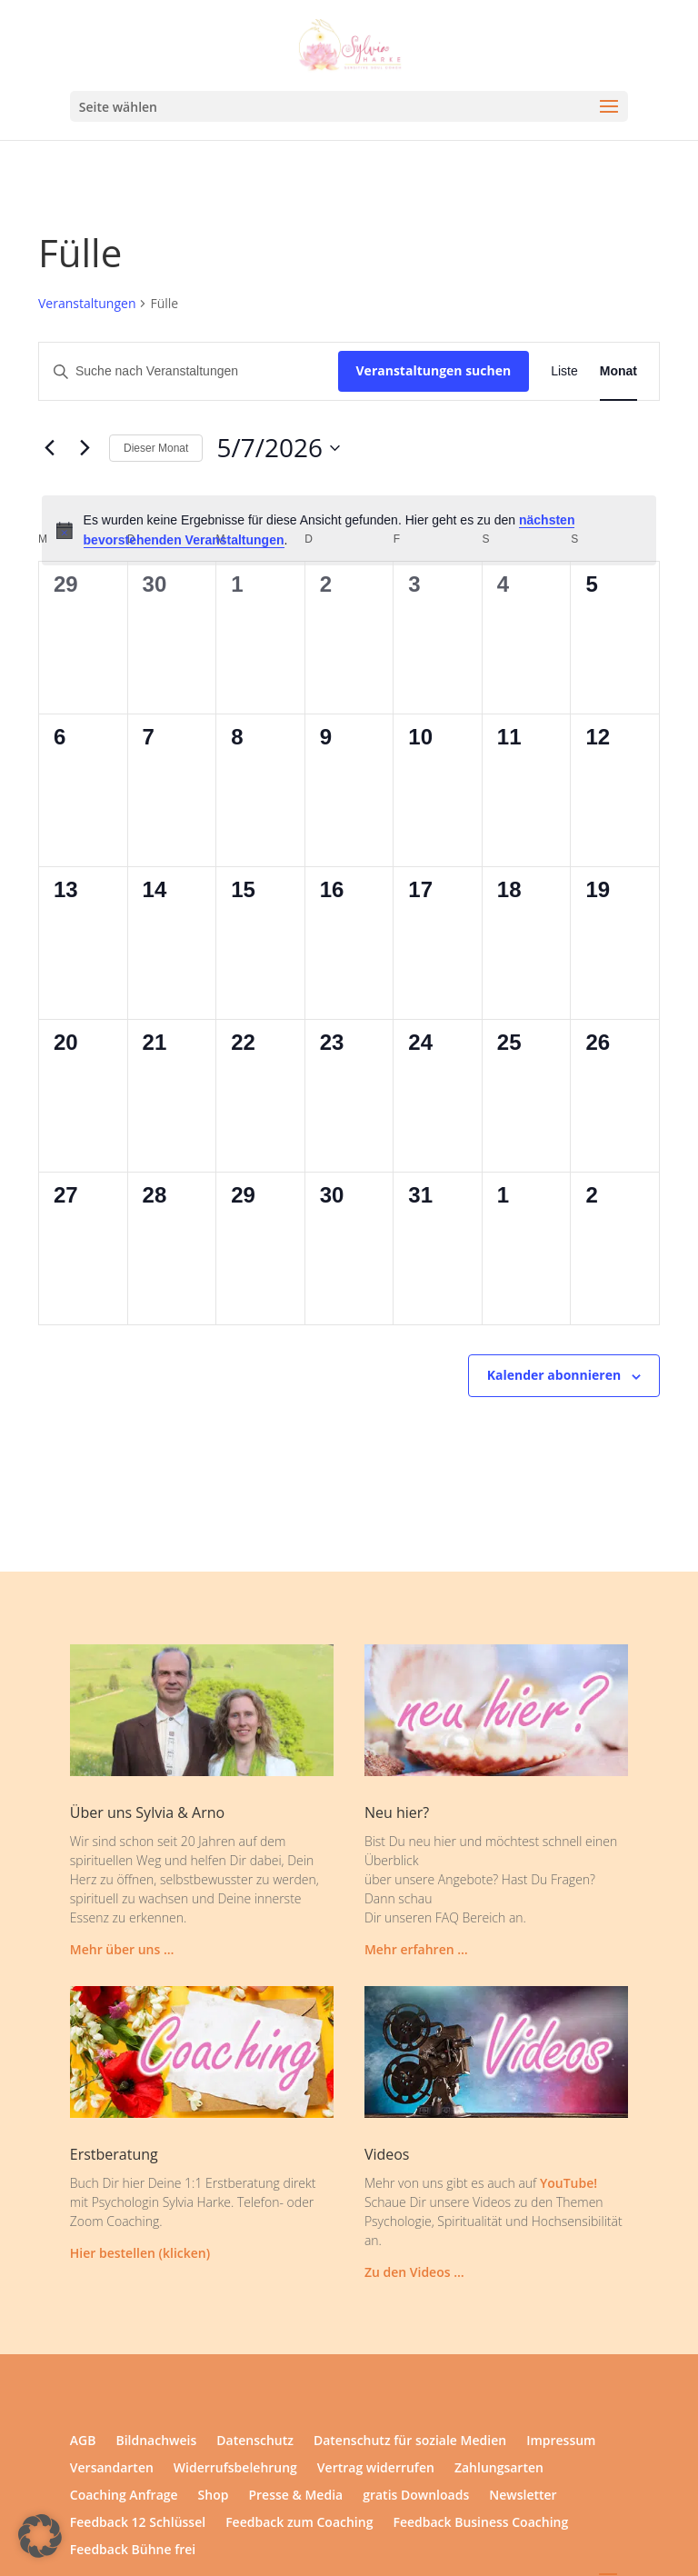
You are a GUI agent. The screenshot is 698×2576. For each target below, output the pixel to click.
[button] (40, 2536)
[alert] (349, 530)
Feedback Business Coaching (480, 2523)
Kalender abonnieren (554, 1374)
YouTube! (568, 2183)
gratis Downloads (416, 2496)
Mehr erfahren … (416, 1949)
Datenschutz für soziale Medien (410, 2441)
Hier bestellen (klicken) (140, 2252)
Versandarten (112, 2468)
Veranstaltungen (86, 303)
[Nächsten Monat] (84, 448)
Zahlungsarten (498, 2468)
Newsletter (522, 2496)
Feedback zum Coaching (299, 2523)
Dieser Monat (156, 448)
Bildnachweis (155, 2441)
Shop (213, 2496)
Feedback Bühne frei (132, 2550)
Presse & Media (295, 2496)
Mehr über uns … (122, 1949)
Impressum (560, 2441)
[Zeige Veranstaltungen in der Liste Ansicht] (564, 371)
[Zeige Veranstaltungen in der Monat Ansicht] (618, 371)
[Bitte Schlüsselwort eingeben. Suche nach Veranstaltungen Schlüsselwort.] (188, 371)
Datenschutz (255, 2441)
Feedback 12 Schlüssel (137, 2523)
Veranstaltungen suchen (434, 370)
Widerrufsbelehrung (235, 2468)
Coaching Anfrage (124, 2496)
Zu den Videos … (414, 2272)
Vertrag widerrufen (375, 2468)
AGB (83, 2441)
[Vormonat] (49, 448)
